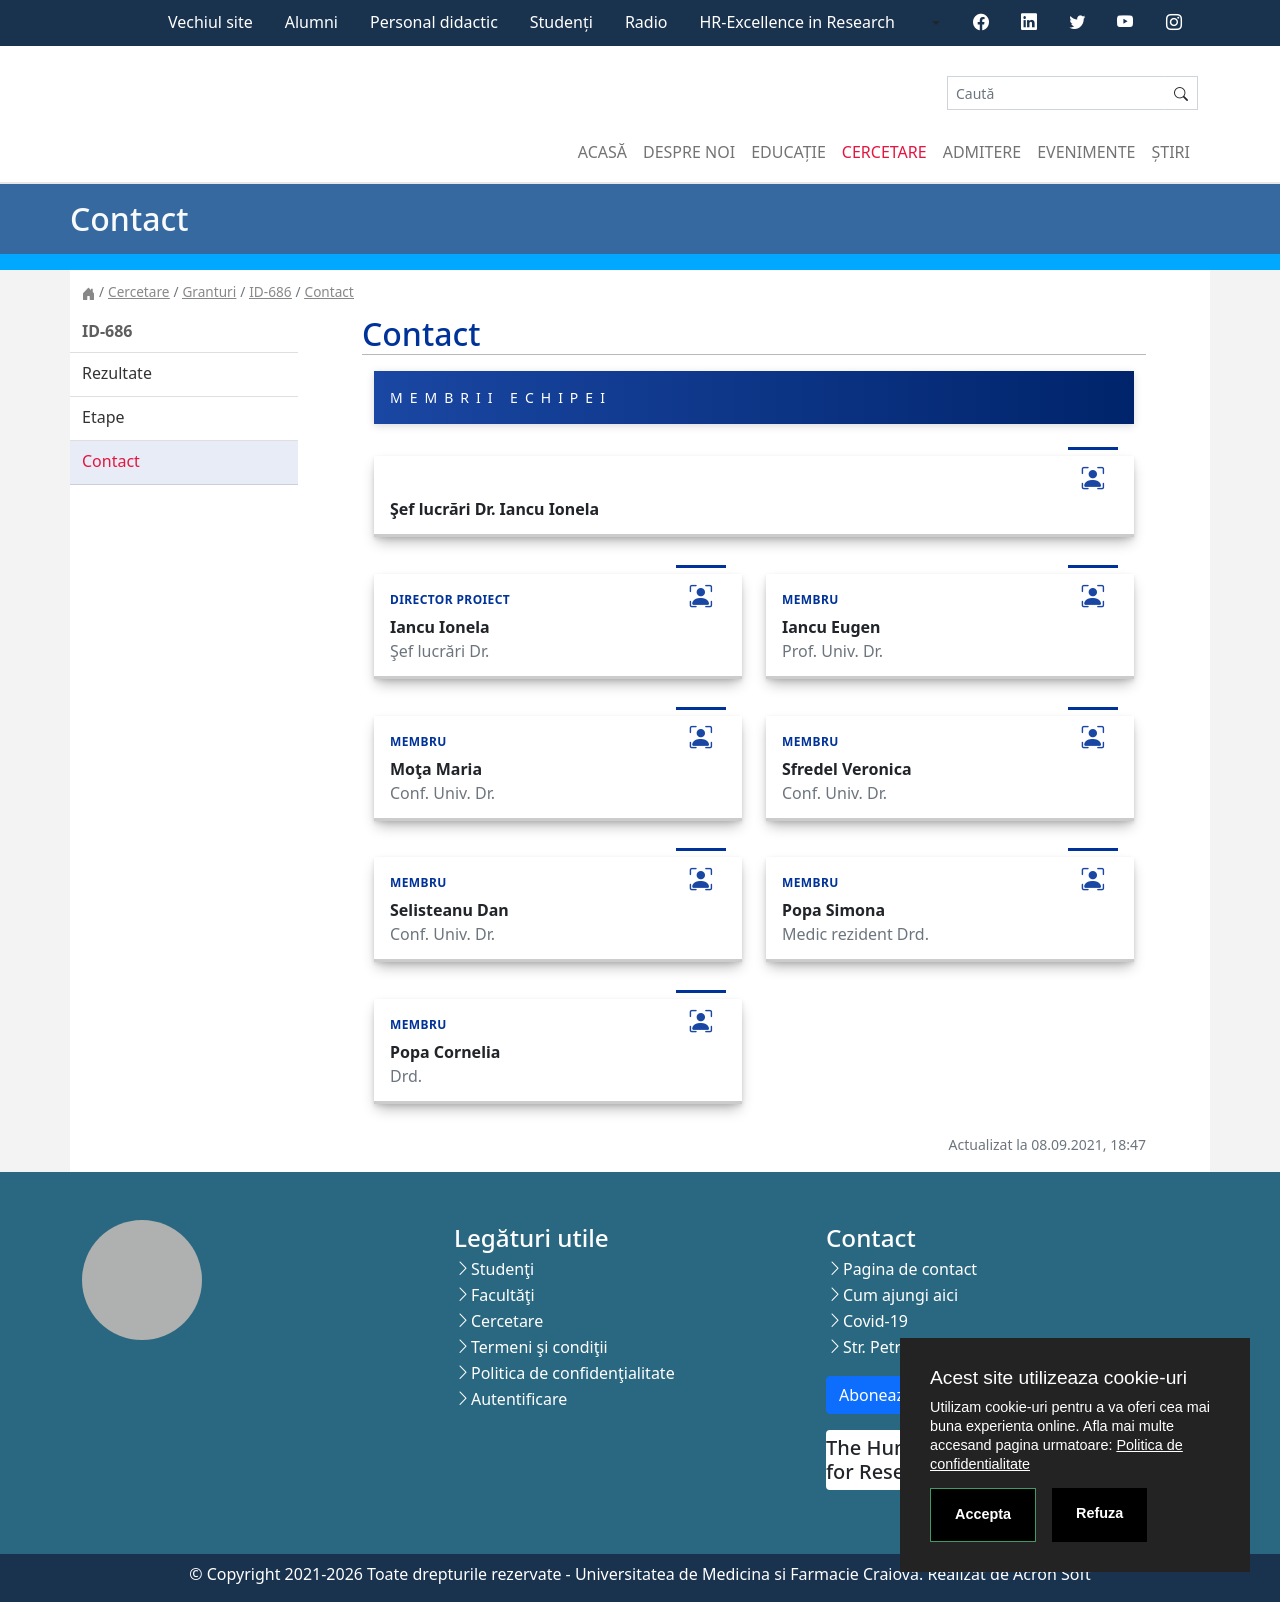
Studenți (561, 22)
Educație (788, 152)
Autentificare (519, 1399)
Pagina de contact (910, 1269)
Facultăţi (503, 1295)
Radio (646, 22)
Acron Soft (1052, 1574)
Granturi (209, 291)
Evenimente (1086, 152)
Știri (1171, 152)
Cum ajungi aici (900, 1295)
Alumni (311, 22)
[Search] (1056, 93)
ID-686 (270, 291)
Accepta (983, 1514)
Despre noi (689, 152)
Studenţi (502, 1269)
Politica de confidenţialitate (573, 1373)
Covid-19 (875, 1321)
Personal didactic (434, 22)
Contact (329, 291)
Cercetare (884, 152)
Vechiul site (210, 22)
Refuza (1099, 1513)
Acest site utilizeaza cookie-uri (1058, 1377)
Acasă (602, 152)
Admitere (982, 152)
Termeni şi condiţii (539, 1347)
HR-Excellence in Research (797, 22)
